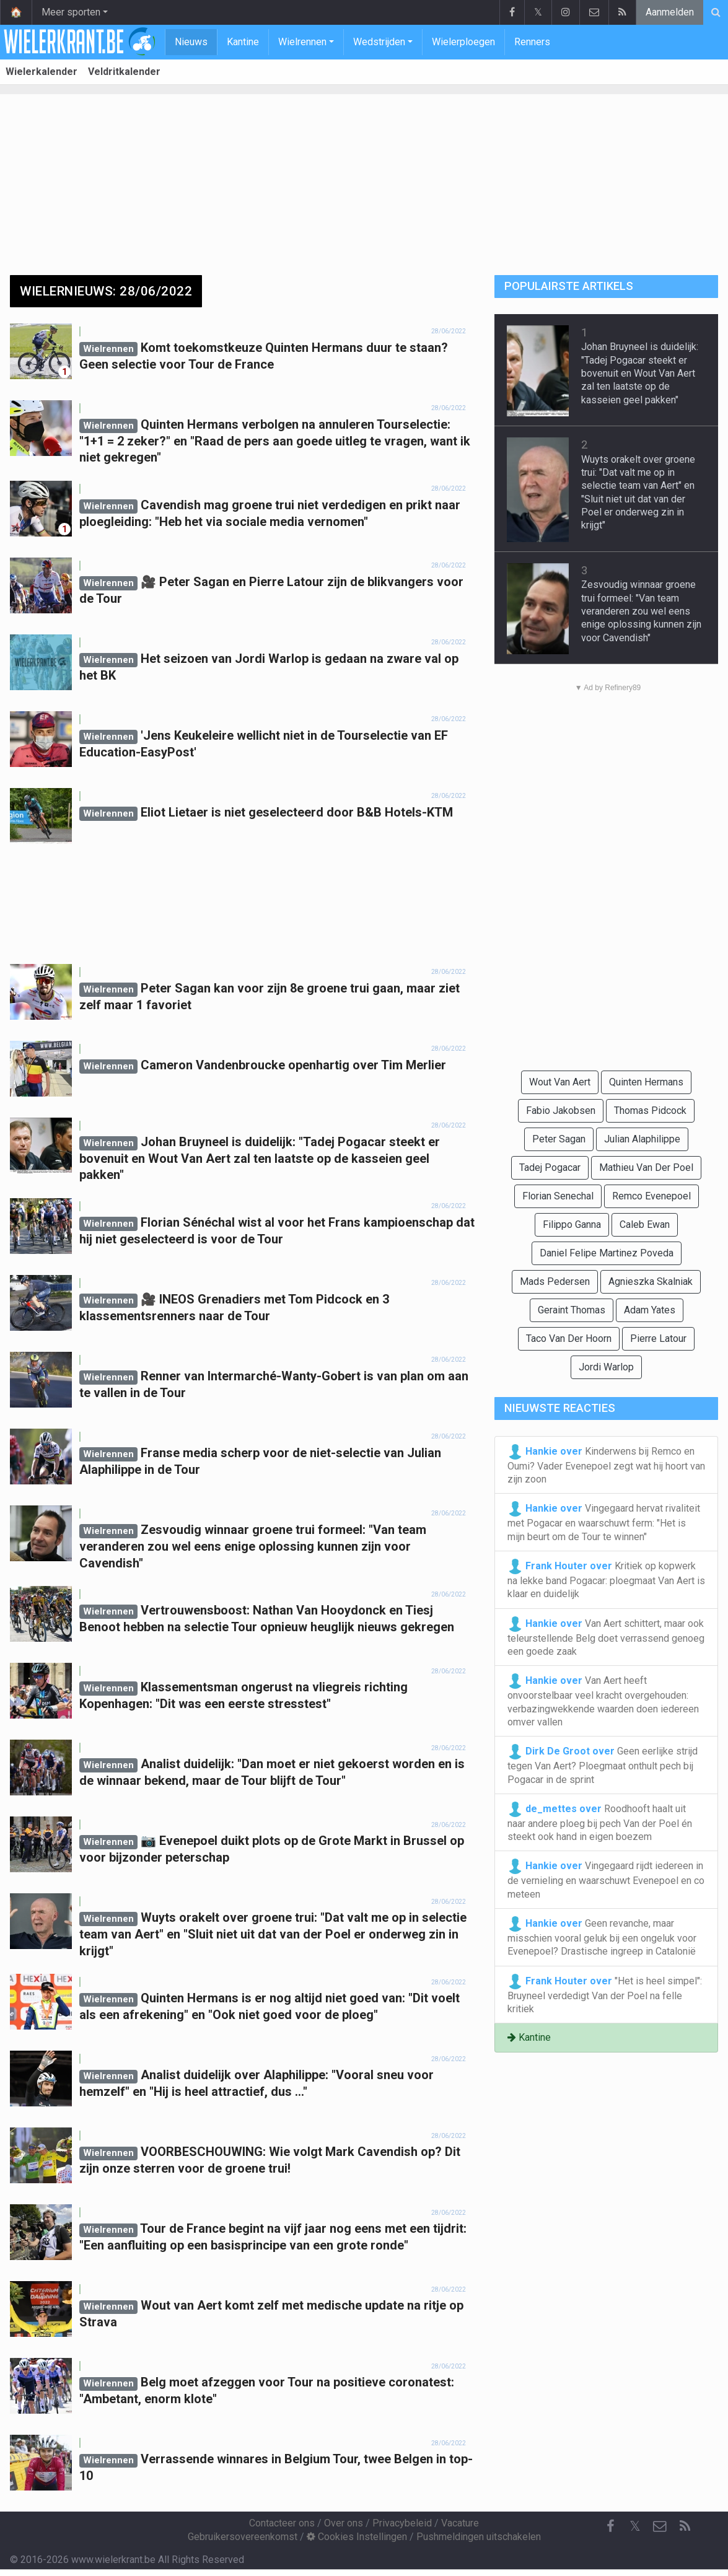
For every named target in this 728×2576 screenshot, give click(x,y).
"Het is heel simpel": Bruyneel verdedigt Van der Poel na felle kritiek (604, 1994)
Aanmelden (670, 12)
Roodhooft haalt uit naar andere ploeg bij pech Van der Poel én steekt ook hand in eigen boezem (599, 1822)
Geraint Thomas (571, 1310)
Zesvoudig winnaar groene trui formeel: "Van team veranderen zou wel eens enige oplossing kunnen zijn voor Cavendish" (252, 1546)
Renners (532, 42)
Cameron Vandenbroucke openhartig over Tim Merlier (293, 1065)
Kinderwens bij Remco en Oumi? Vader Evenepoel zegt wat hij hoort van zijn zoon (606, 1464)
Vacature (460, 2523)
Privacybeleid (402, 2523)
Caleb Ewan (645, 1224)
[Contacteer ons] (659, 2526)
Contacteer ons (282, 2523)
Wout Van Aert (559, 1082)
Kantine (243, 42)
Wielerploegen (463, 42)
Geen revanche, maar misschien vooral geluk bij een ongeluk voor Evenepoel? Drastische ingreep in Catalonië (601, 1936)
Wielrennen (302, 42)
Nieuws (191, 42)
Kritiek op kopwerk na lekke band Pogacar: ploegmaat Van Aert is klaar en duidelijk (606, 1579)
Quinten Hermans (646, 1082)
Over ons (343, 2523)
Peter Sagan (558, 1139)
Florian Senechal (558, 1196)
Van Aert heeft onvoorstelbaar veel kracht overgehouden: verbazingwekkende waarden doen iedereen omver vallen (603, 1700)
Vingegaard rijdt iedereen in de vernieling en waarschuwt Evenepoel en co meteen (605, 1879)
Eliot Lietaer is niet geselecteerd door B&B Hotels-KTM (297, 812)
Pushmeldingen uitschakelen (478, 2537)
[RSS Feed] (684, 2526)
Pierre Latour (658, 1338)
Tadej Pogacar (550, 1167)
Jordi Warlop (606, 1367)
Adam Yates (649, 1310)
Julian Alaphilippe (642, 1139)
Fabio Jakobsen (560, 1110)
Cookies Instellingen (357, 2537)
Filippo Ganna (572, 1224)
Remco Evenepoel (651, 1196)
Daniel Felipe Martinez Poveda (606, 1253)
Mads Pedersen (555, 1281)
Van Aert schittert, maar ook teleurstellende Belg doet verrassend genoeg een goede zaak (605, 1636)
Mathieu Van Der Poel (646, 1167)
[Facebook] (610, 2526)
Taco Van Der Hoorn (569, 1338)
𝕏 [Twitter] (635, 2526)
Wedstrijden (379, 42)
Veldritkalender (124, 71)
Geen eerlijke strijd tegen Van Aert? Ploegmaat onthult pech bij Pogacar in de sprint (602, 1764)
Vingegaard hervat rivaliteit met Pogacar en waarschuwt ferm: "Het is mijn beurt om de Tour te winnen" (603, 1521)
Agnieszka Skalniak (650, 1281)
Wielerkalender (41, 71)
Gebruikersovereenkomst (242, 2537)
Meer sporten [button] (71, 12)
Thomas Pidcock (650, 1110)
